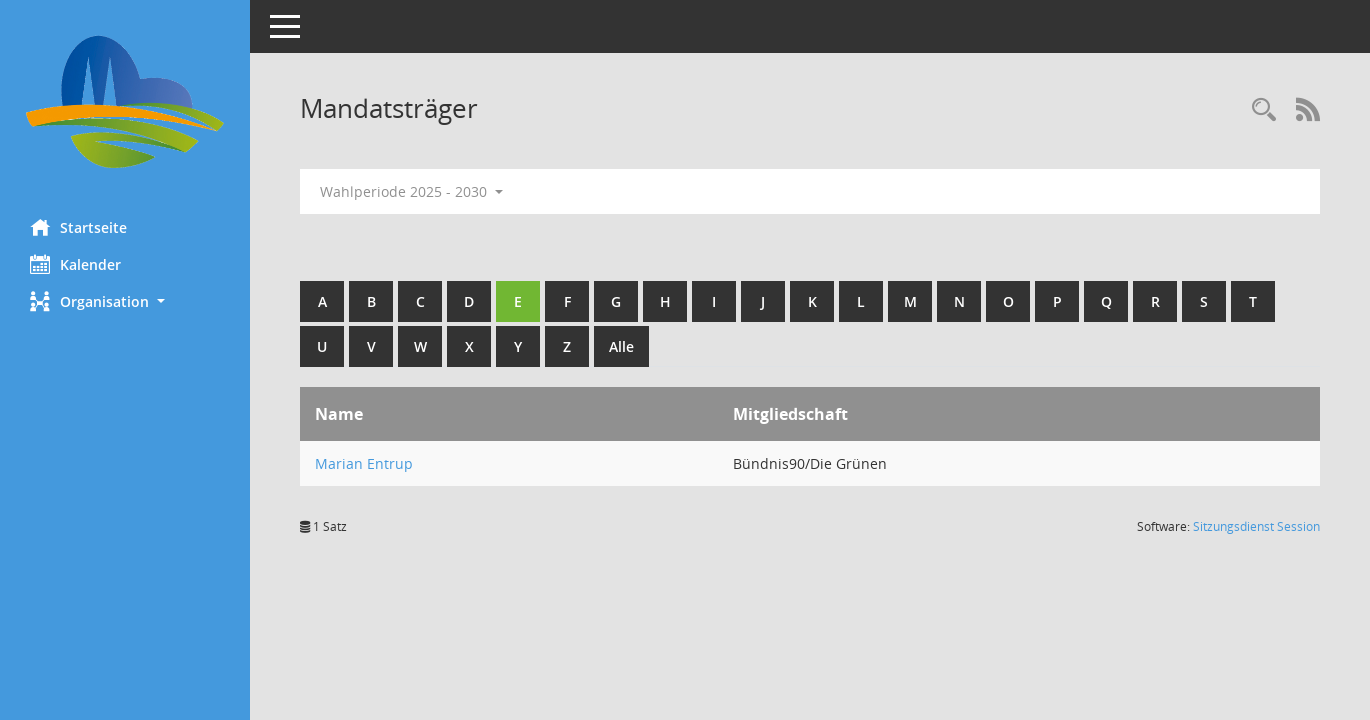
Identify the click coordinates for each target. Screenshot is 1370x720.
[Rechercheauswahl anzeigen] (1264, 110)
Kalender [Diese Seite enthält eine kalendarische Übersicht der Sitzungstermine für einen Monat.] (75, 264)
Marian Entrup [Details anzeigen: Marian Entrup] (364, 463)
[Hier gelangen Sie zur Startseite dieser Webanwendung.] (125, 102)
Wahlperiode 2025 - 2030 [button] (411, 191)
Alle (621, 346)
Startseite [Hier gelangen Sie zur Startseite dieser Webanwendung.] (78, 227)
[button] (125, 301)
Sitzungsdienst (1256, 526)
